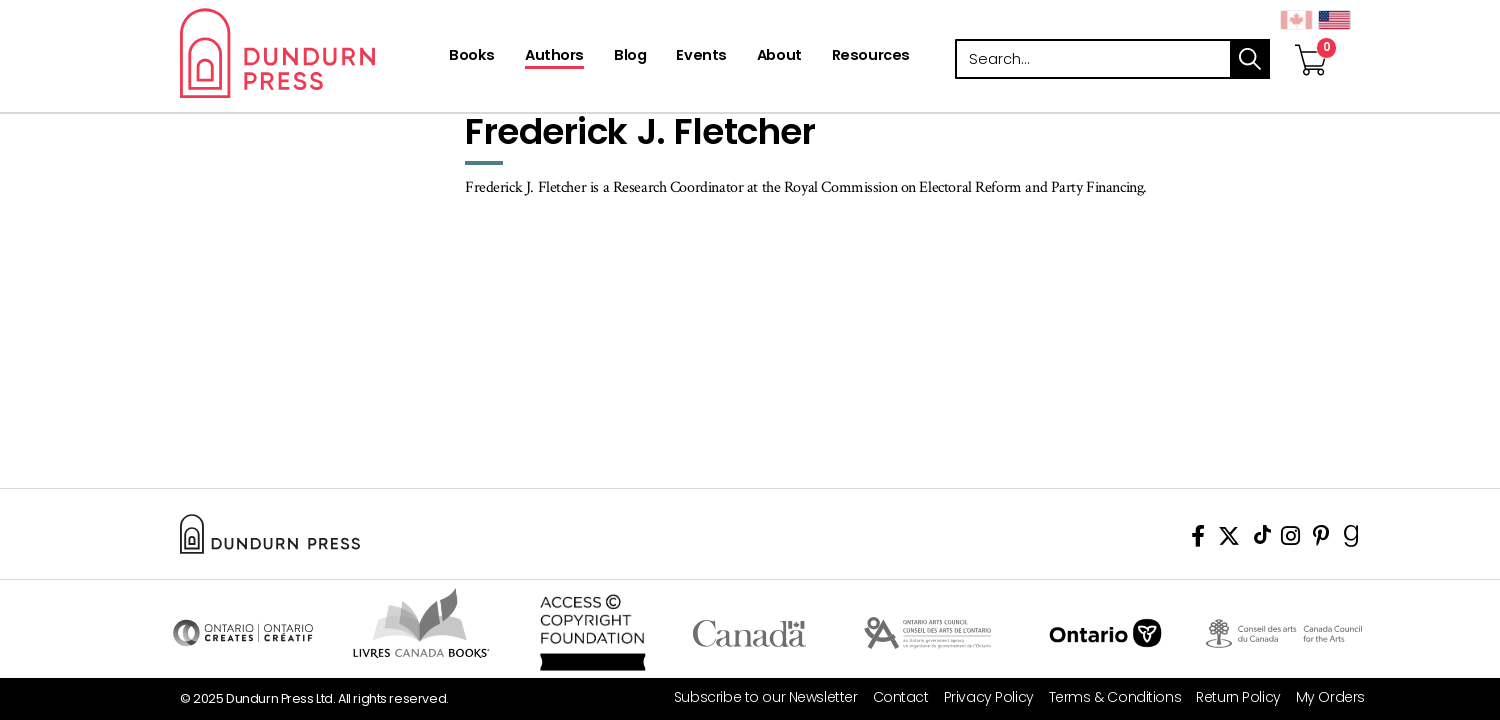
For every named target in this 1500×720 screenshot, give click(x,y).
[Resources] (871, 57)
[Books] (472, 57)
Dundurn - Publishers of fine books (312, 53)
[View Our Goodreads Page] (1351, 539)
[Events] (701, 57)
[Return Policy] (1231, 697)
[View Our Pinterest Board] (1321, 539)
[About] (779, 57)
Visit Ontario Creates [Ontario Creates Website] (243, 633)
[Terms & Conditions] (1107, 697)
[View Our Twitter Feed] (1229, 539)
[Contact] (893, 697)
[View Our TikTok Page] (1262, 539)
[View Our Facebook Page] (1198, 539)
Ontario (1105, 633)
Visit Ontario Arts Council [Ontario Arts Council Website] (927, 633)
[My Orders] (1323, 697)
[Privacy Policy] (981, 697)
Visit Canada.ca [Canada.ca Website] (749, 633)
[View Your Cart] (1311, 39)
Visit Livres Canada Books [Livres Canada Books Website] (421, 623)
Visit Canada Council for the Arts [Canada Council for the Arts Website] (1284, 633)
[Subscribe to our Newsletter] (758, 697)
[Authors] (554, 57)
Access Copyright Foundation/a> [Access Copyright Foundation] (592, 633)
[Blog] (630, 57)
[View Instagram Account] (1290, 539)
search (1250, 59)
